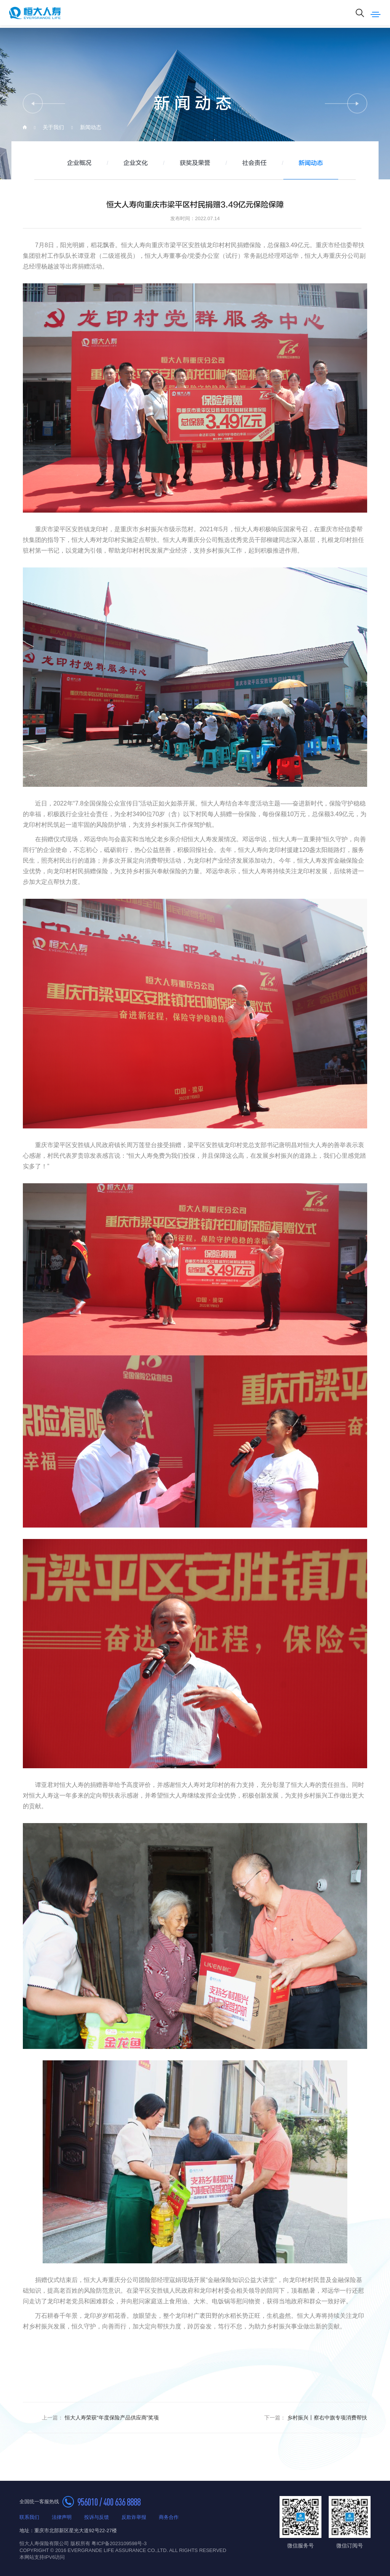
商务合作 (169, 2517)
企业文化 (135, 163)
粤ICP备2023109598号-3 (119, 2543)
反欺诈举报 (133, 2517)
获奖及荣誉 (195, 163)
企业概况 (79, 163)
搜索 (359, 13)
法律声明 (62, 2517)
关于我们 (53, 127)
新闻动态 (90, 127)
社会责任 (254, 163)
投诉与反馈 (96, 2517)
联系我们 (29, 2517)
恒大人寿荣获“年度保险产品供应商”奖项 (100, 2418)
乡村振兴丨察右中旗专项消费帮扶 (315, 2418)
